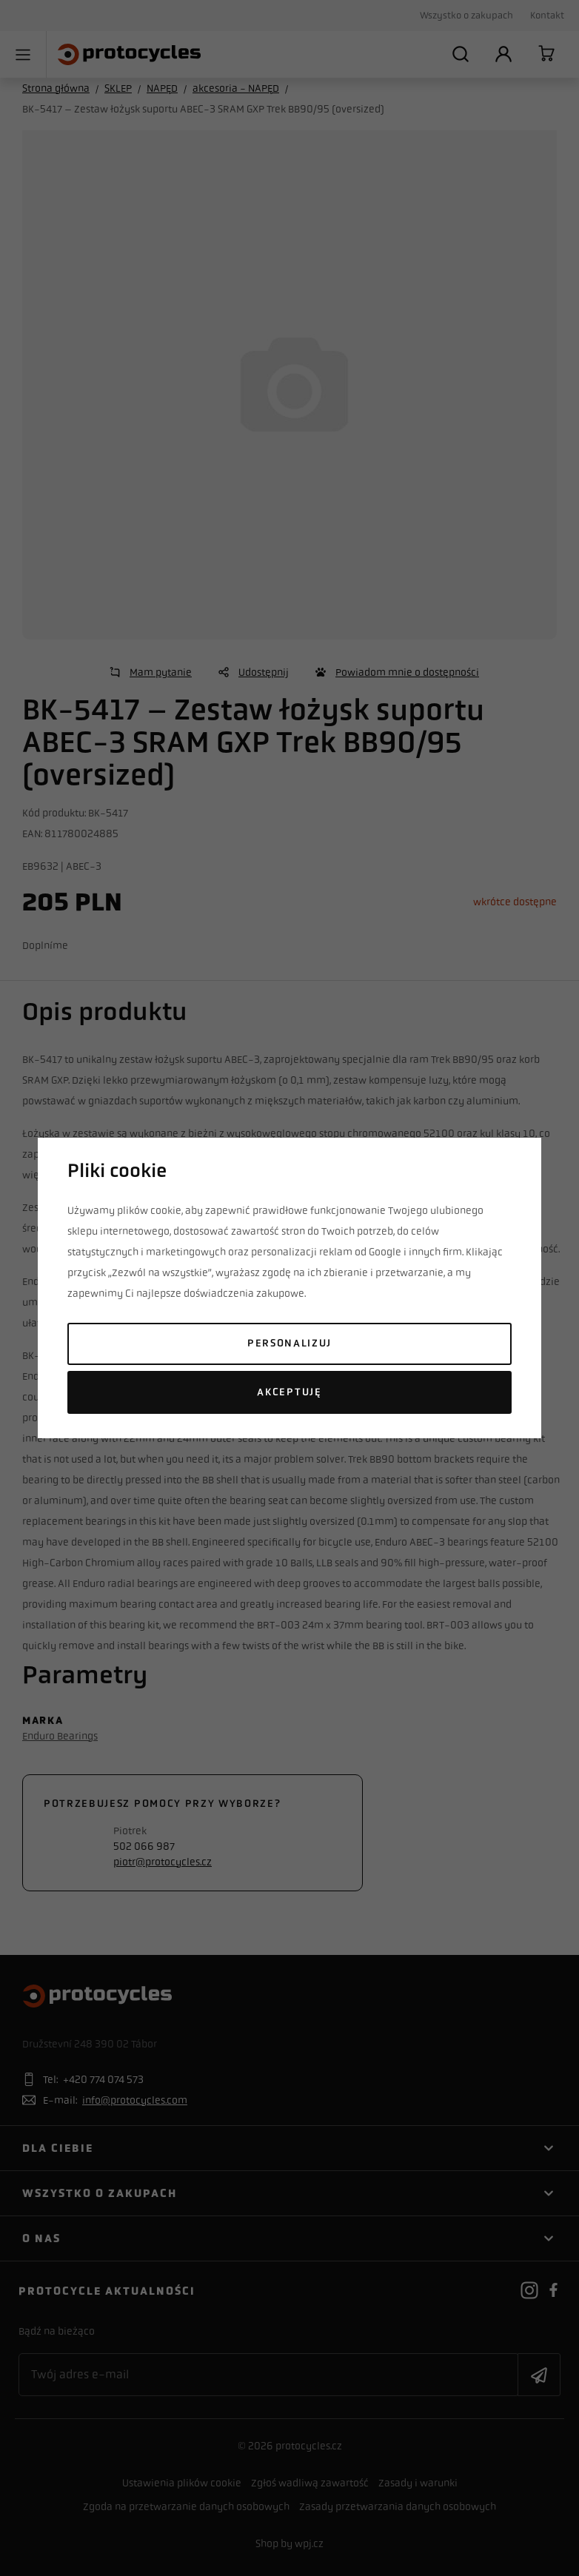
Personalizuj (289, 1343)
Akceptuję (289, 1392)
